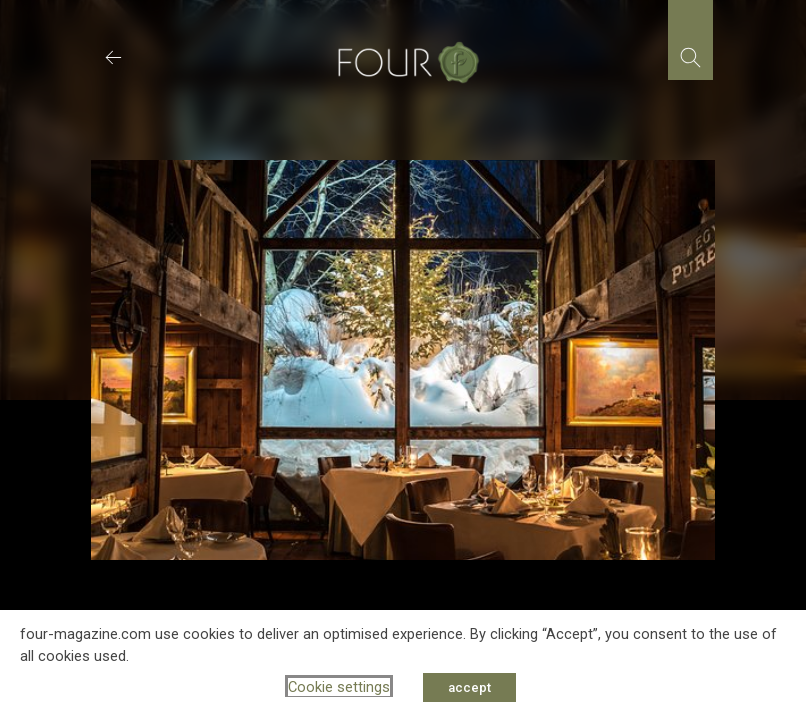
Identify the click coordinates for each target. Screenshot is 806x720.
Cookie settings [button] (339, 687)
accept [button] (469, 687)
